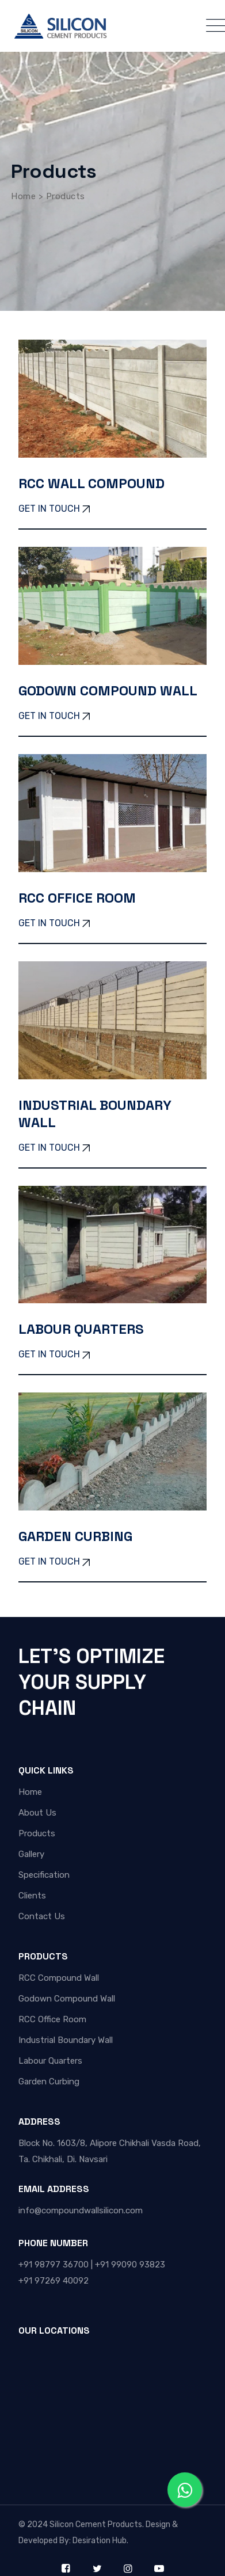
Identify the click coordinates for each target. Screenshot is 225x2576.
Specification (44, 1875)
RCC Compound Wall (58, 1978)
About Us (37, 1813)
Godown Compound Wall (107, 690)
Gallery (31, 1854)
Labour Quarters (81, 1329)
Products (36, 1833)
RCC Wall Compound (91, 483)
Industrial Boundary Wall (94, 1113)
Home (30, 1792)
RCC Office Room (77, 898)
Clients (32, 1895)
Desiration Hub (99, 2540)
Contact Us (41, 1916)
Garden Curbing (75, 1536)
